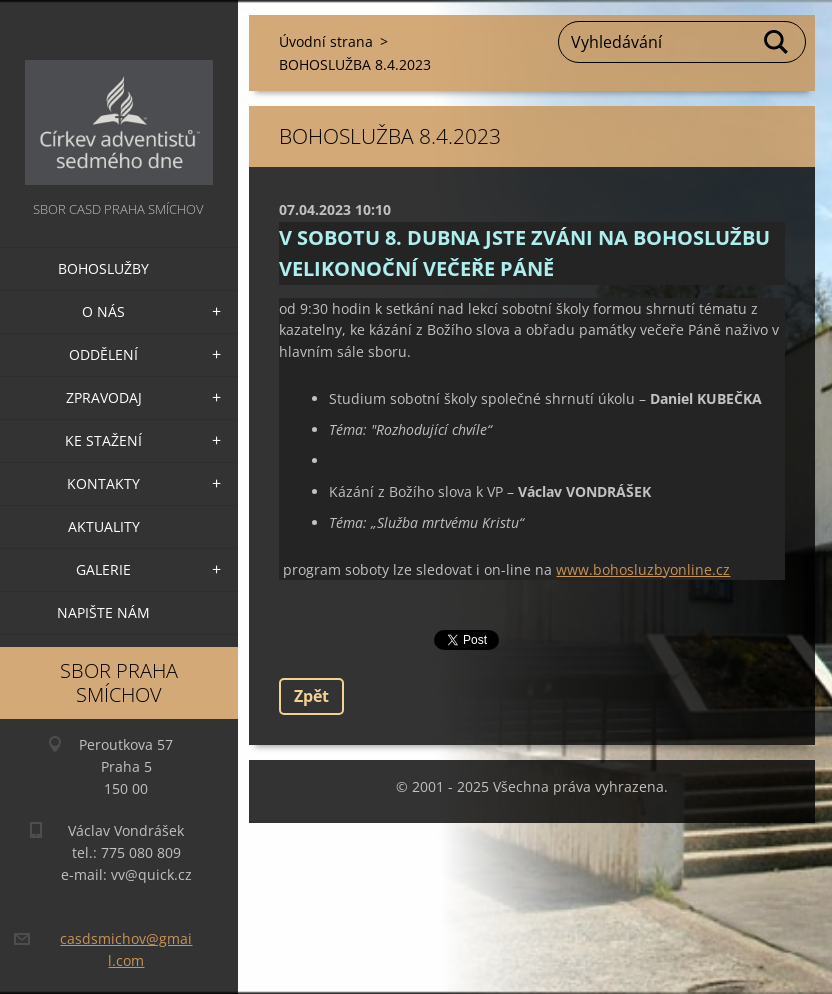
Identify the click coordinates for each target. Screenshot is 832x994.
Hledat (777, 42)
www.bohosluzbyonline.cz (643, 569)
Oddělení (103, 354)
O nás (103, 311)
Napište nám (103, 612)
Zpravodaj (104, 397)
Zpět (311, 696)
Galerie (103, 569)
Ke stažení (103, 440)
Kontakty (103, 483)
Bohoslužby (103, 268)
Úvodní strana (326, 41)
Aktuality (104, 526)
